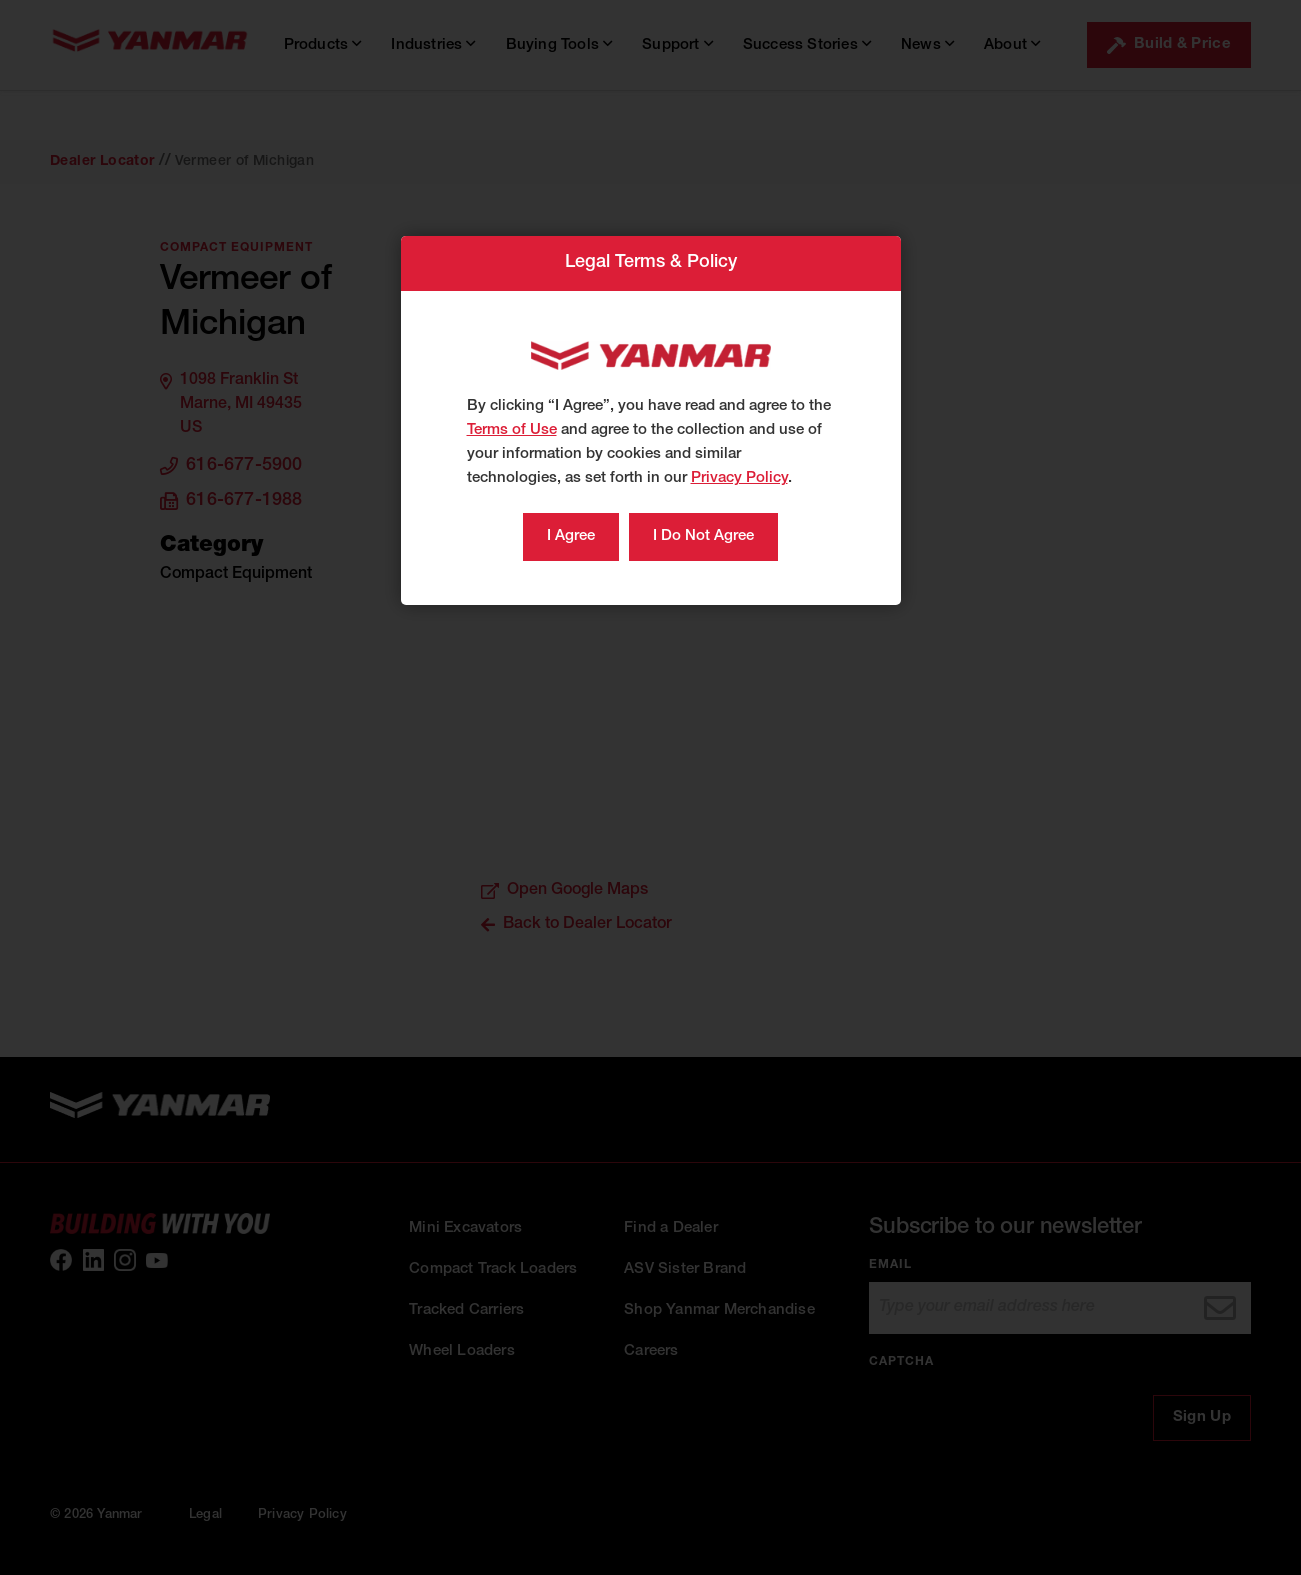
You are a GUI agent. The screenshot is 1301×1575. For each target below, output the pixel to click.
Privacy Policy (739, 478)
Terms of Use (512, 430)
